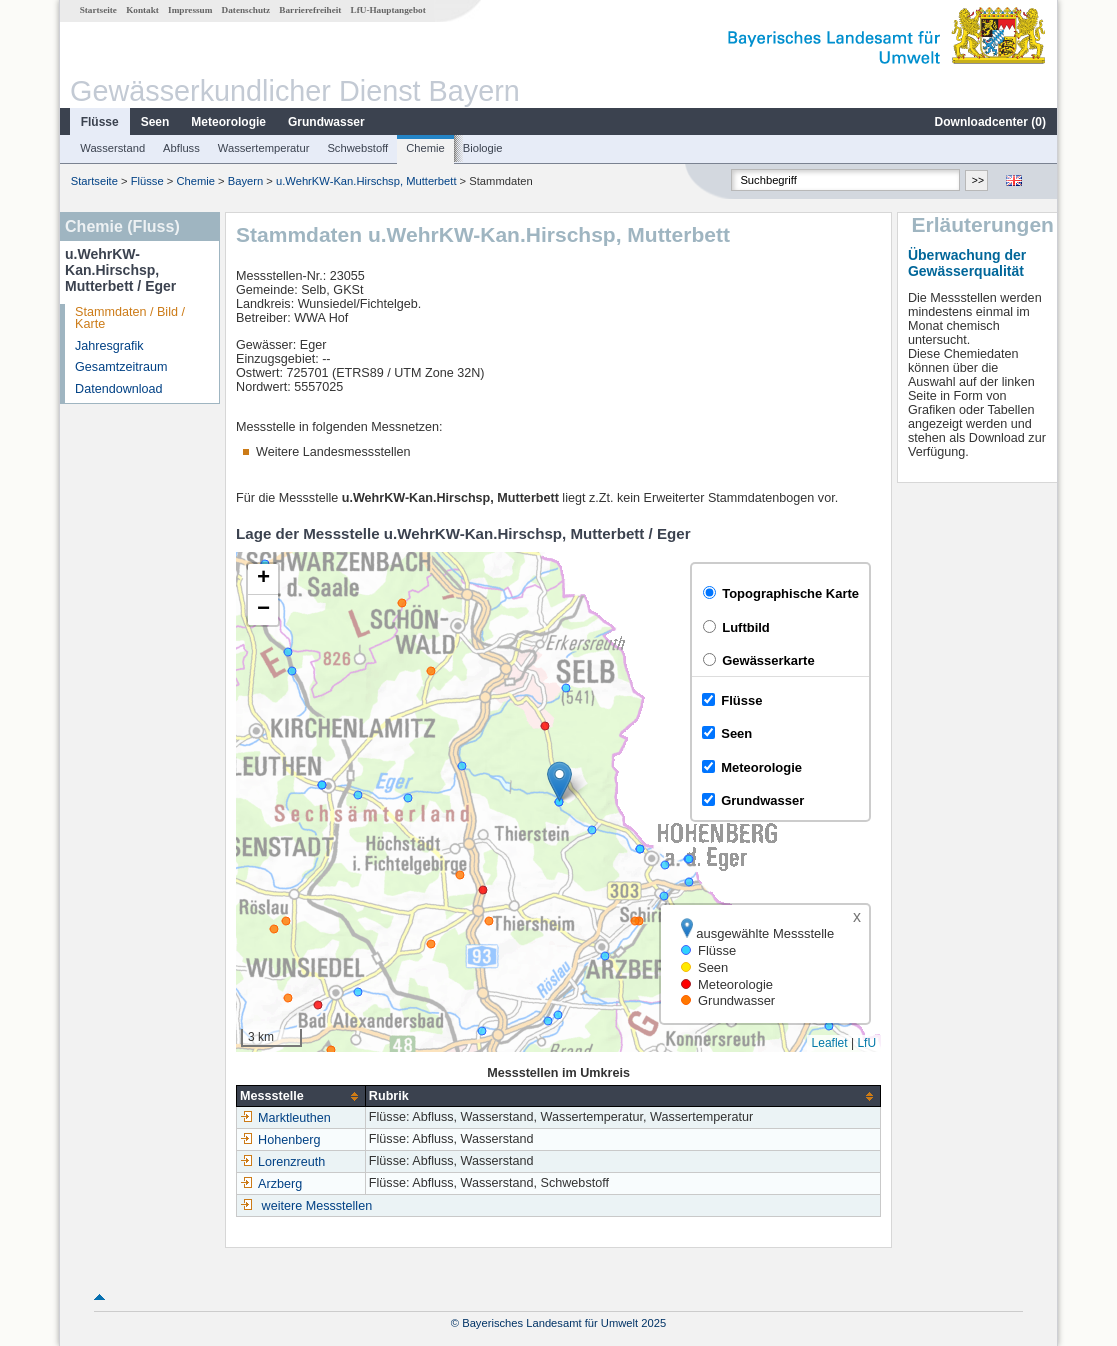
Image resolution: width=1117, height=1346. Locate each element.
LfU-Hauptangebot (388, 10)
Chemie (425, 148)
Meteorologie (228, 122)
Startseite (98, 10)
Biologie (483, 148)
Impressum (190, 10)
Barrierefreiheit (310, 10)
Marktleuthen (285, 1118)
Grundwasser (326, 122)
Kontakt (142, 10)
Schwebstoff (357, 148)
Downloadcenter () (990, 122)
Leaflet (830, 1043)
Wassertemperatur (264, 148)
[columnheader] (301, 1096)
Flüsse (100, 122)
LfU (866, 1043)
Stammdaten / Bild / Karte (130, 318)
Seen (155, 122)
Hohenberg (280, 1140)
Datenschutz (246, 10)
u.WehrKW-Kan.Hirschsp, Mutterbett (366, 181)
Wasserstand (112, 148)
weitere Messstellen (317, 1206)
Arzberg (271, 1184)
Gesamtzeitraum (121, 367)
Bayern (245, 181)
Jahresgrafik (109, 346)
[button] (559, 781)
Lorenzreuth (282, 1162)
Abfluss (181, 148)
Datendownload (119, 389)
